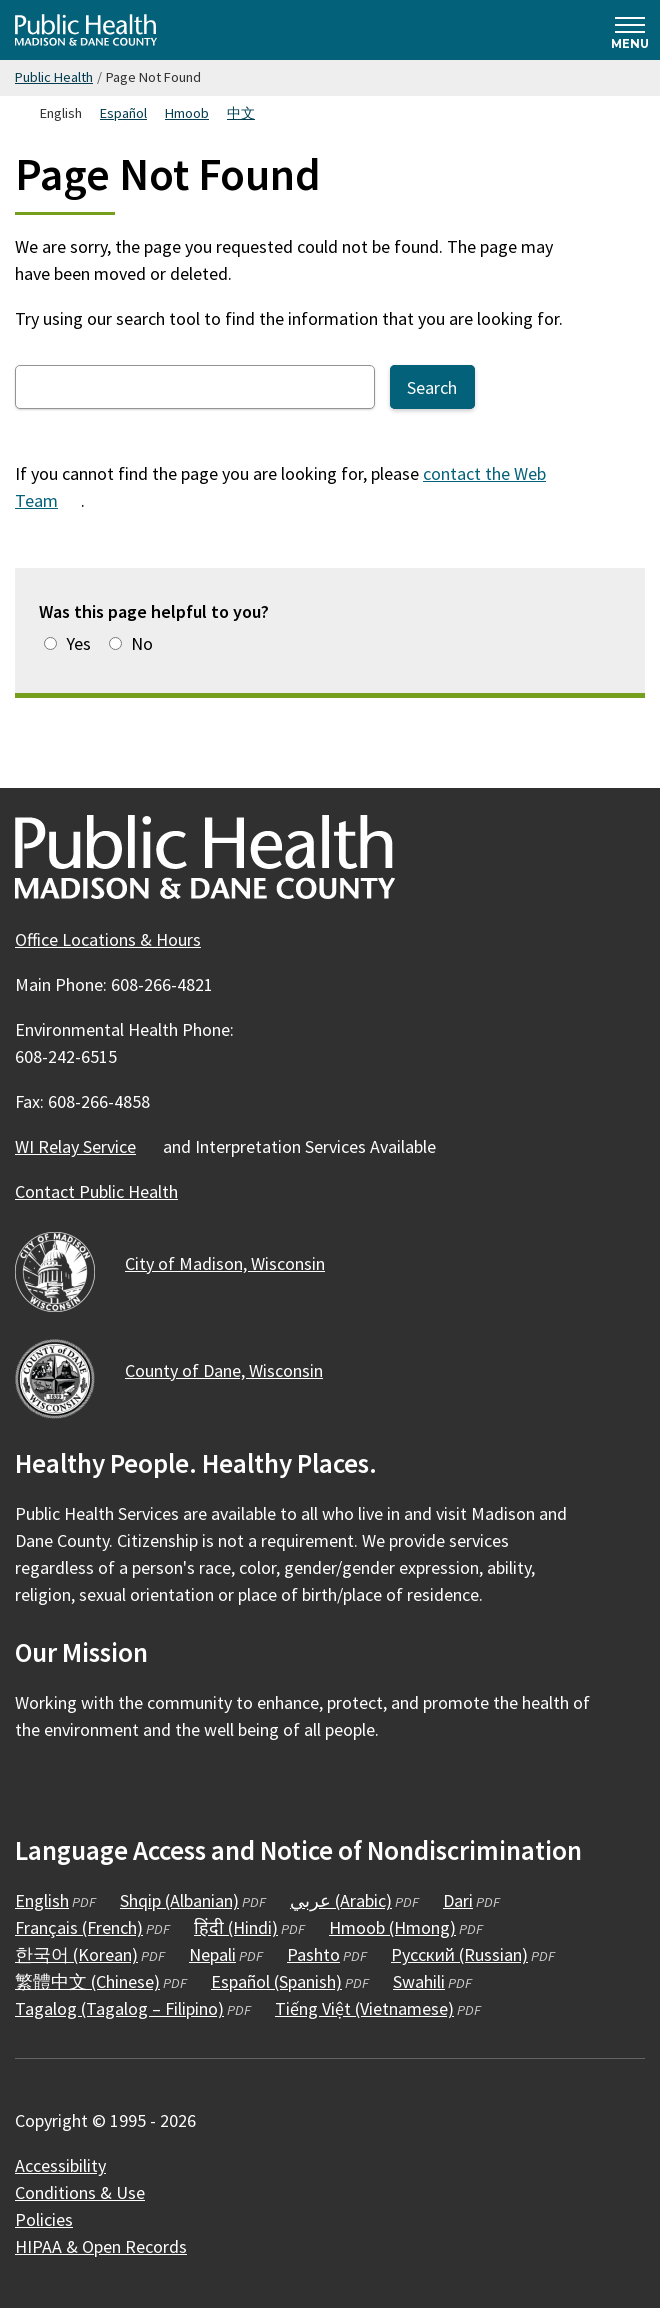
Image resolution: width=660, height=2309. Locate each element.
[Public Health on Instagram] (87, 1788)
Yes (78, 643)
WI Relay (87, 1146)
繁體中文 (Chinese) (87, 1981)
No (142, 643)
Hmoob (187, 113)
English (42, 1900)
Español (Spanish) (276, 1981)
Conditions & (91, 2192)
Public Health (54, 77)
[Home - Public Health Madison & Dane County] (86, 30)
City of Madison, (236, 1263)
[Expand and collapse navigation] (630, 30)
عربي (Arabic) (341, 1900)
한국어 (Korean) (76, 1954)
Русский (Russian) (459, 1954)
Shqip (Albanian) (179, 1900)
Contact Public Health (96, 1191)
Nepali (212, 1954)
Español (123, 113)
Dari (458, 1900)
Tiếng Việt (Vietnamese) (364, 2008)
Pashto (313, 1954)
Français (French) (79, 1927)
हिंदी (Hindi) (236, 1927)
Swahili (419, 1981)
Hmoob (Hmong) (392, 1927)
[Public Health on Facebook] (33, 1788)
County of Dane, (235, 1370)
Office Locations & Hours (108, 939)
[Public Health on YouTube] (141, 1788)
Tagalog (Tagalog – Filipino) (119, 2008)
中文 (241, 113)
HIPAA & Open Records (101, 2246)
